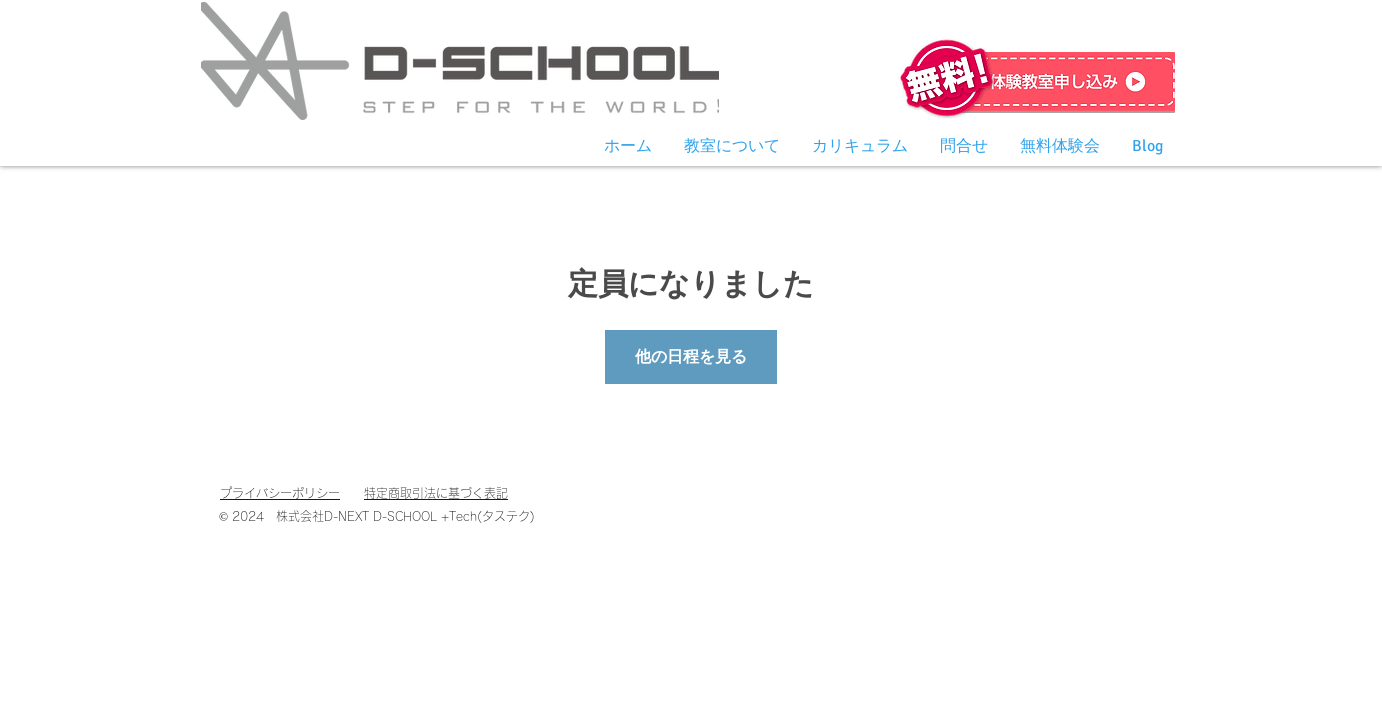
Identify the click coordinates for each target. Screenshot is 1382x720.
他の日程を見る (691, 356)
